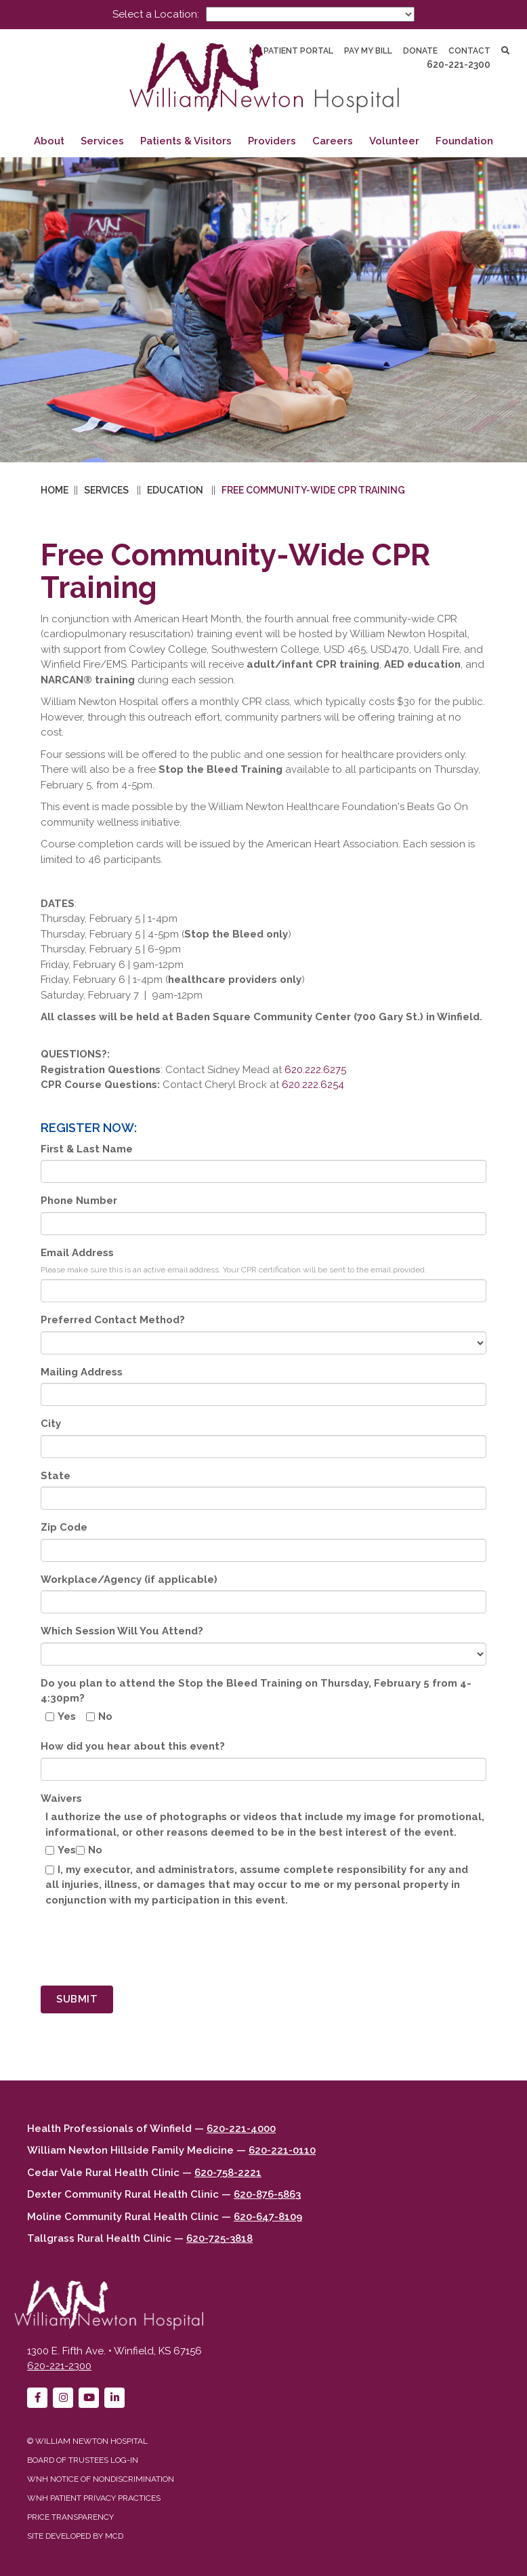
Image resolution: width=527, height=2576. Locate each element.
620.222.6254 (313, 1085)
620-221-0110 (282, 2150)
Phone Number (79, 1200)
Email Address (77, 1253)
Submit (77, 1999)
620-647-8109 (268, 2217)
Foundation (464, 141)
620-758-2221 (227, 2173)
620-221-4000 (241, 2128)
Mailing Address (82, 1372)
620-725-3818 (219, 2238)
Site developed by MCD (75, 2536)
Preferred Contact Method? (113, 1320)
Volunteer (394, 141)
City (51, 1423)
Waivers (61, 1798)
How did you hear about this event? (133, 1746)
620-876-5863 (267, 2194)
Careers (332, 141)
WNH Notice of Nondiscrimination (100, 2479)
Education (175, 490)
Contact (469, 51)
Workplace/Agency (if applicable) (129, 1579)
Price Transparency (70, 2517)
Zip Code (64, 1527)
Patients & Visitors (186, 141)
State (55, 1476)
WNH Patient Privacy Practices (94, 2498)
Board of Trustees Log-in (82, 2460)
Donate (420, 51)
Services (102, 141)
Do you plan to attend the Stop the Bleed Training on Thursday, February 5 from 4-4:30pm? (256, 1691)
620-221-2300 (458, 64)
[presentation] (144, 1949)
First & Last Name (87, 1149)
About (49, 141)
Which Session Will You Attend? (122, 1631)
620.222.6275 (315, 1070)
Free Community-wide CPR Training (313, 490)
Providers (272, 141)
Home (54, 490)
